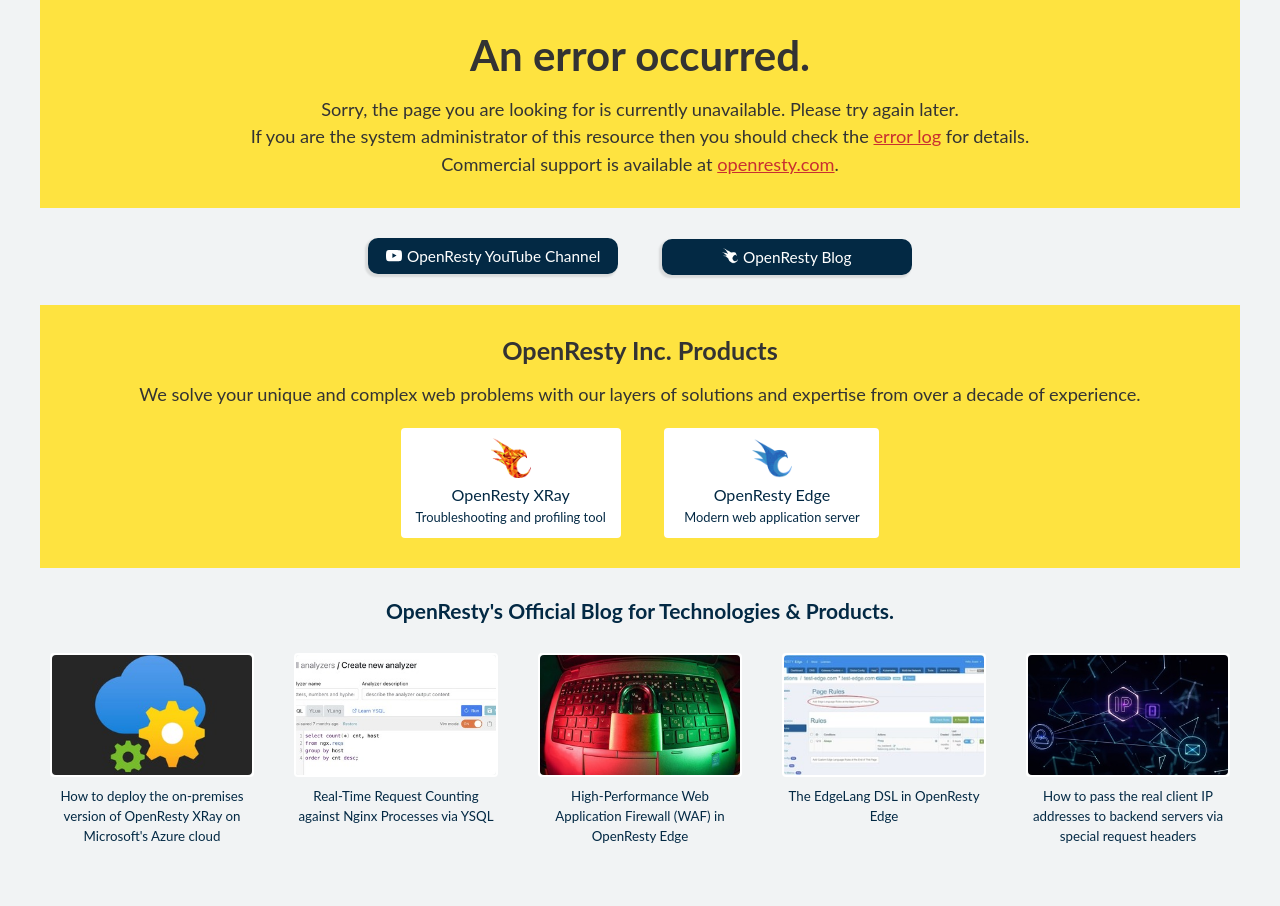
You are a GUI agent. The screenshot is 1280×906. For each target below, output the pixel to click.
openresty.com (775, 164)
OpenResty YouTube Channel (493, 256)
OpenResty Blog (786, 257)
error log (908, 136)
